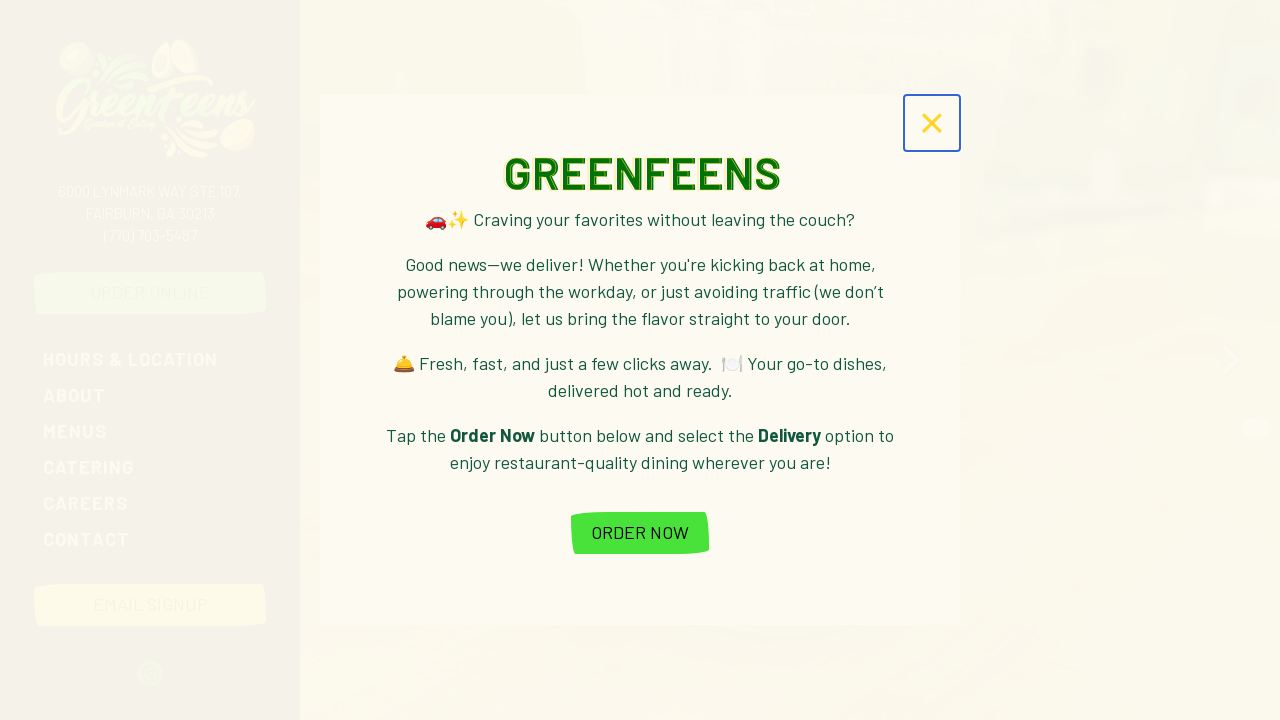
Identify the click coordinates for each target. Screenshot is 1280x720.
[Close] (932, 123)
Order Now (640, 532)
